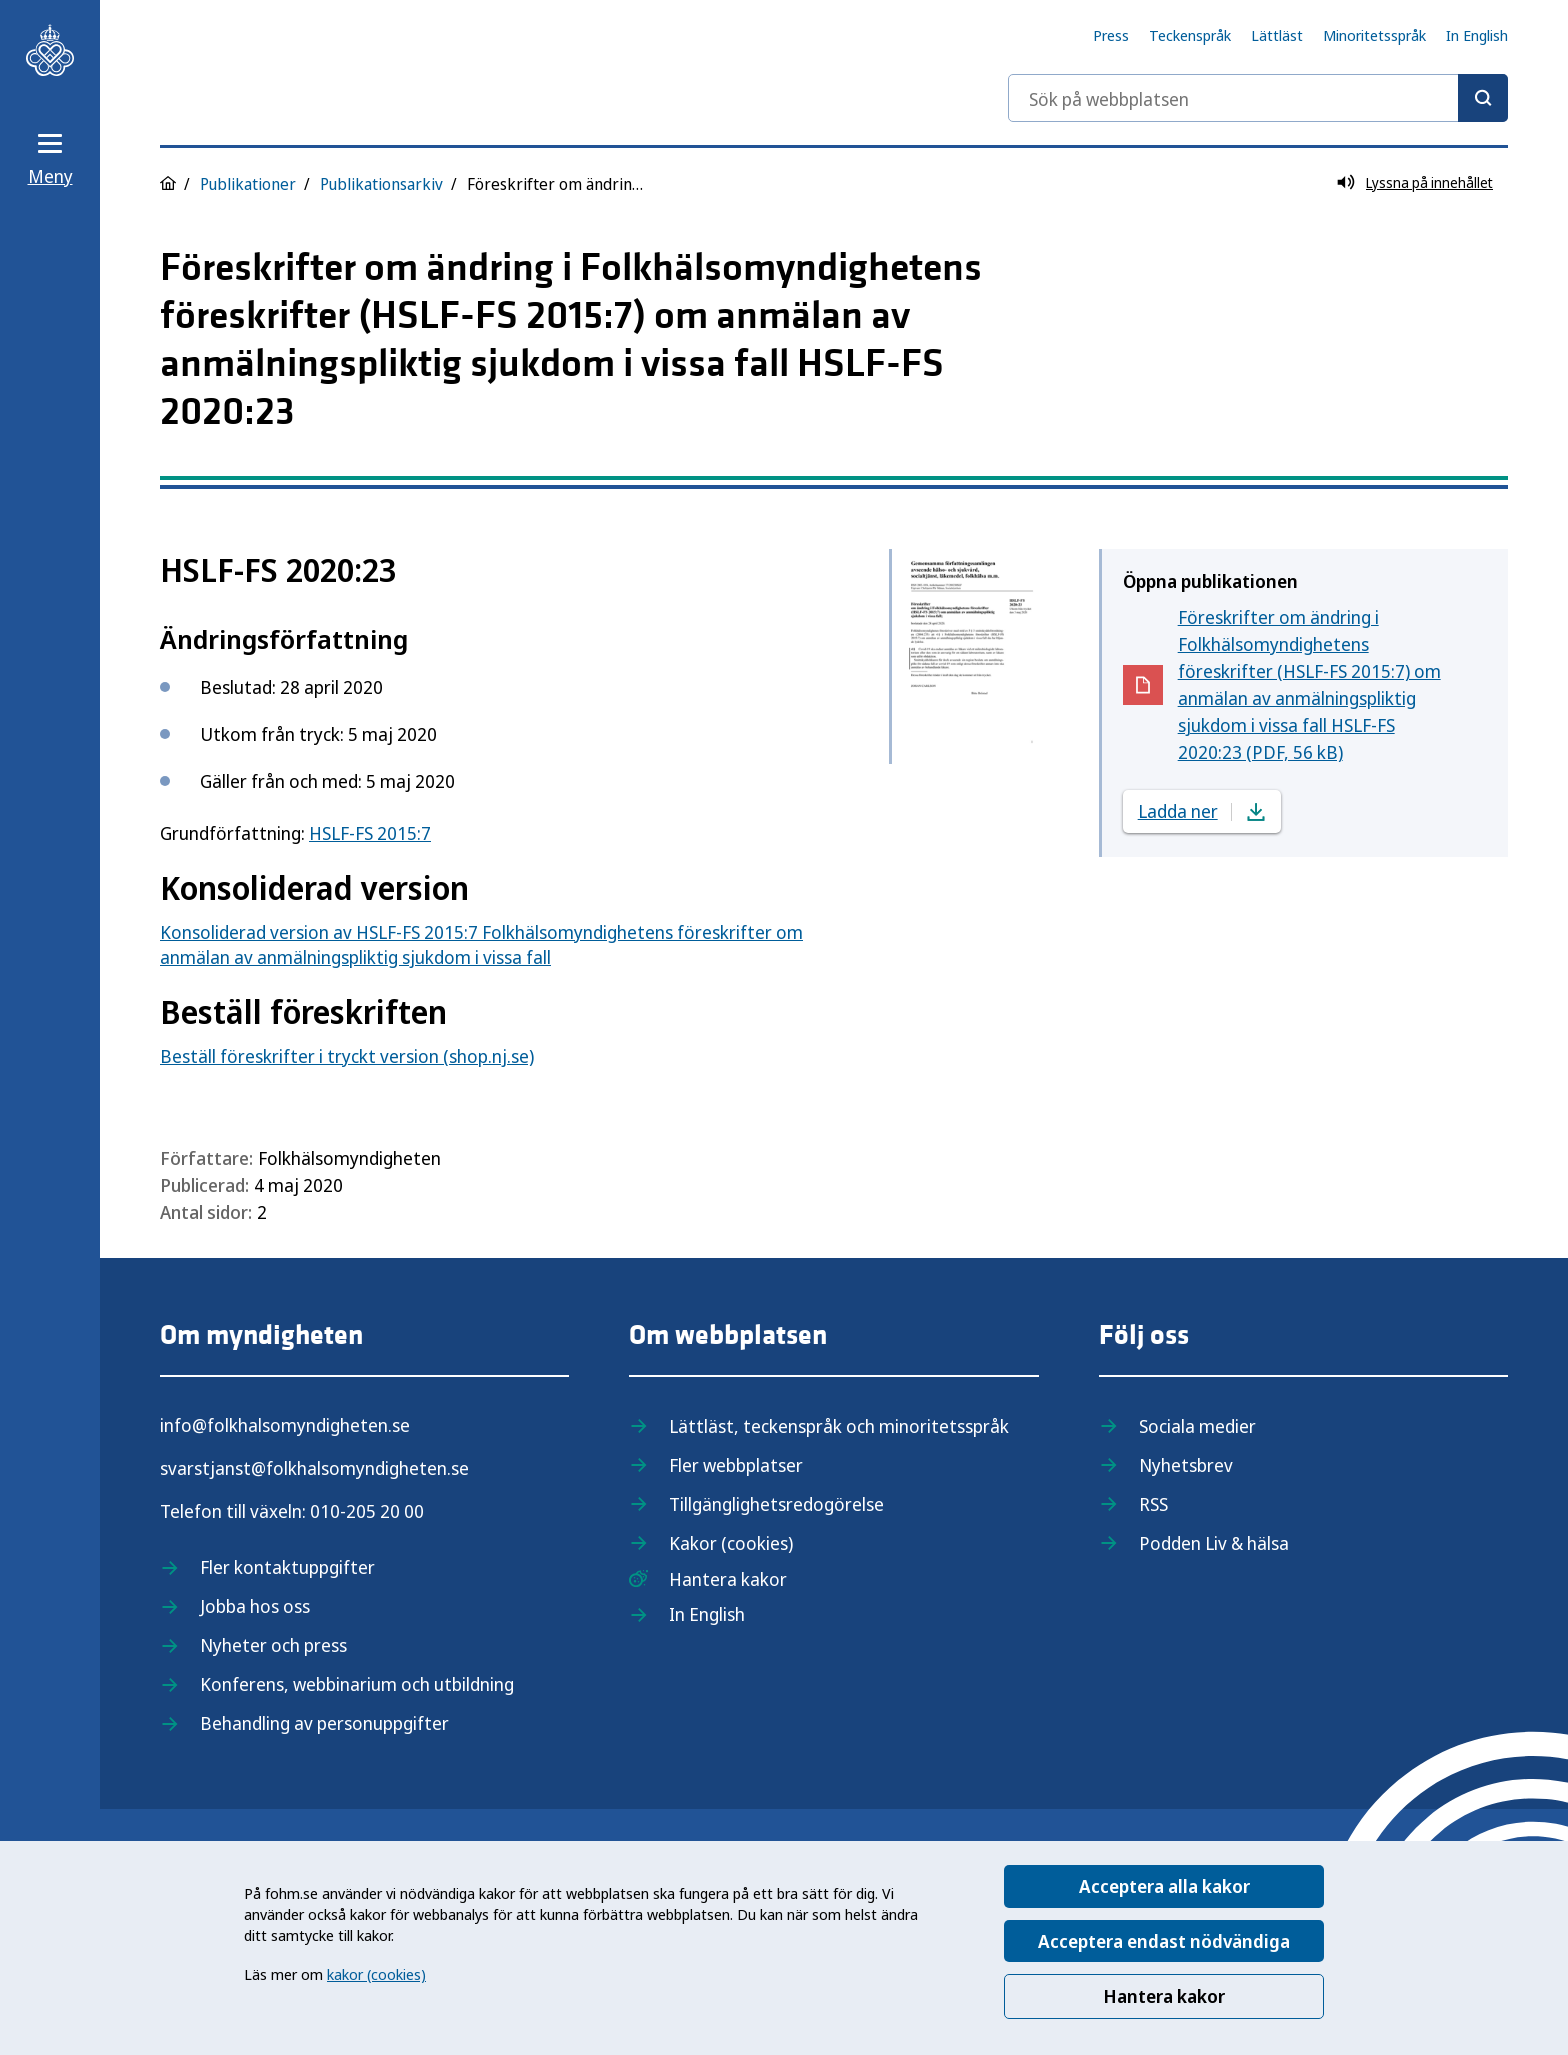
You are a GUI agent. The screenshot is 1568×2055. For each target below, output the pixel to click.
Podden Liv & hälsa (1214, 1543)
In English (1477, 35)
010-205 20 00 (367, 1511)
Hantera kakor (1164, 1996)
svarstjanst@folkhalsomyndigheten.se (314, 1468)
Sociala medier (1197, 1426)
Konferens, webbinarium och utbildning (357, 1684)
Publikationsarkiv (381, 184)
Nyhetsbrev (1186, 1465)
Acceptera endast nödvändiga (1164, 1941)
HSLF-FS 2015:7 (370, 833)
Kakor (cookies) (731, 1543)
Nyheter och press (273, 1645)
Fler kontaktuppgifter (287, 1567)
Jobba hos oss (255, 1606)
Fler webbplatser (736, 1465)
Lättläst (1277, 35)
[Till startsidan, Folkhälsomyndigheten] (50, 50)
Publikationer (248, 184)
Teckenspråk (1190, 35)
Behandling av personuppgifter (324, 1723)
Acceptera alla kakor (1164, 1886)
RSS (1153, 1504)
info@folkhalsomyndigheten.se (285, 1425)
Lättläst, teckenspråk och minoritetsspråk (839, 1426)
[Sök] (1483, 98)
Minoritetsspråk (1374, 35)
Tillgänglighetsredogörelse (776, 1504)
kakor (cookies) (376, 1974)
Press (1111, 35)
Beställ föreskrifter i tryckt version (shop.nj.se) (347, 1056)
